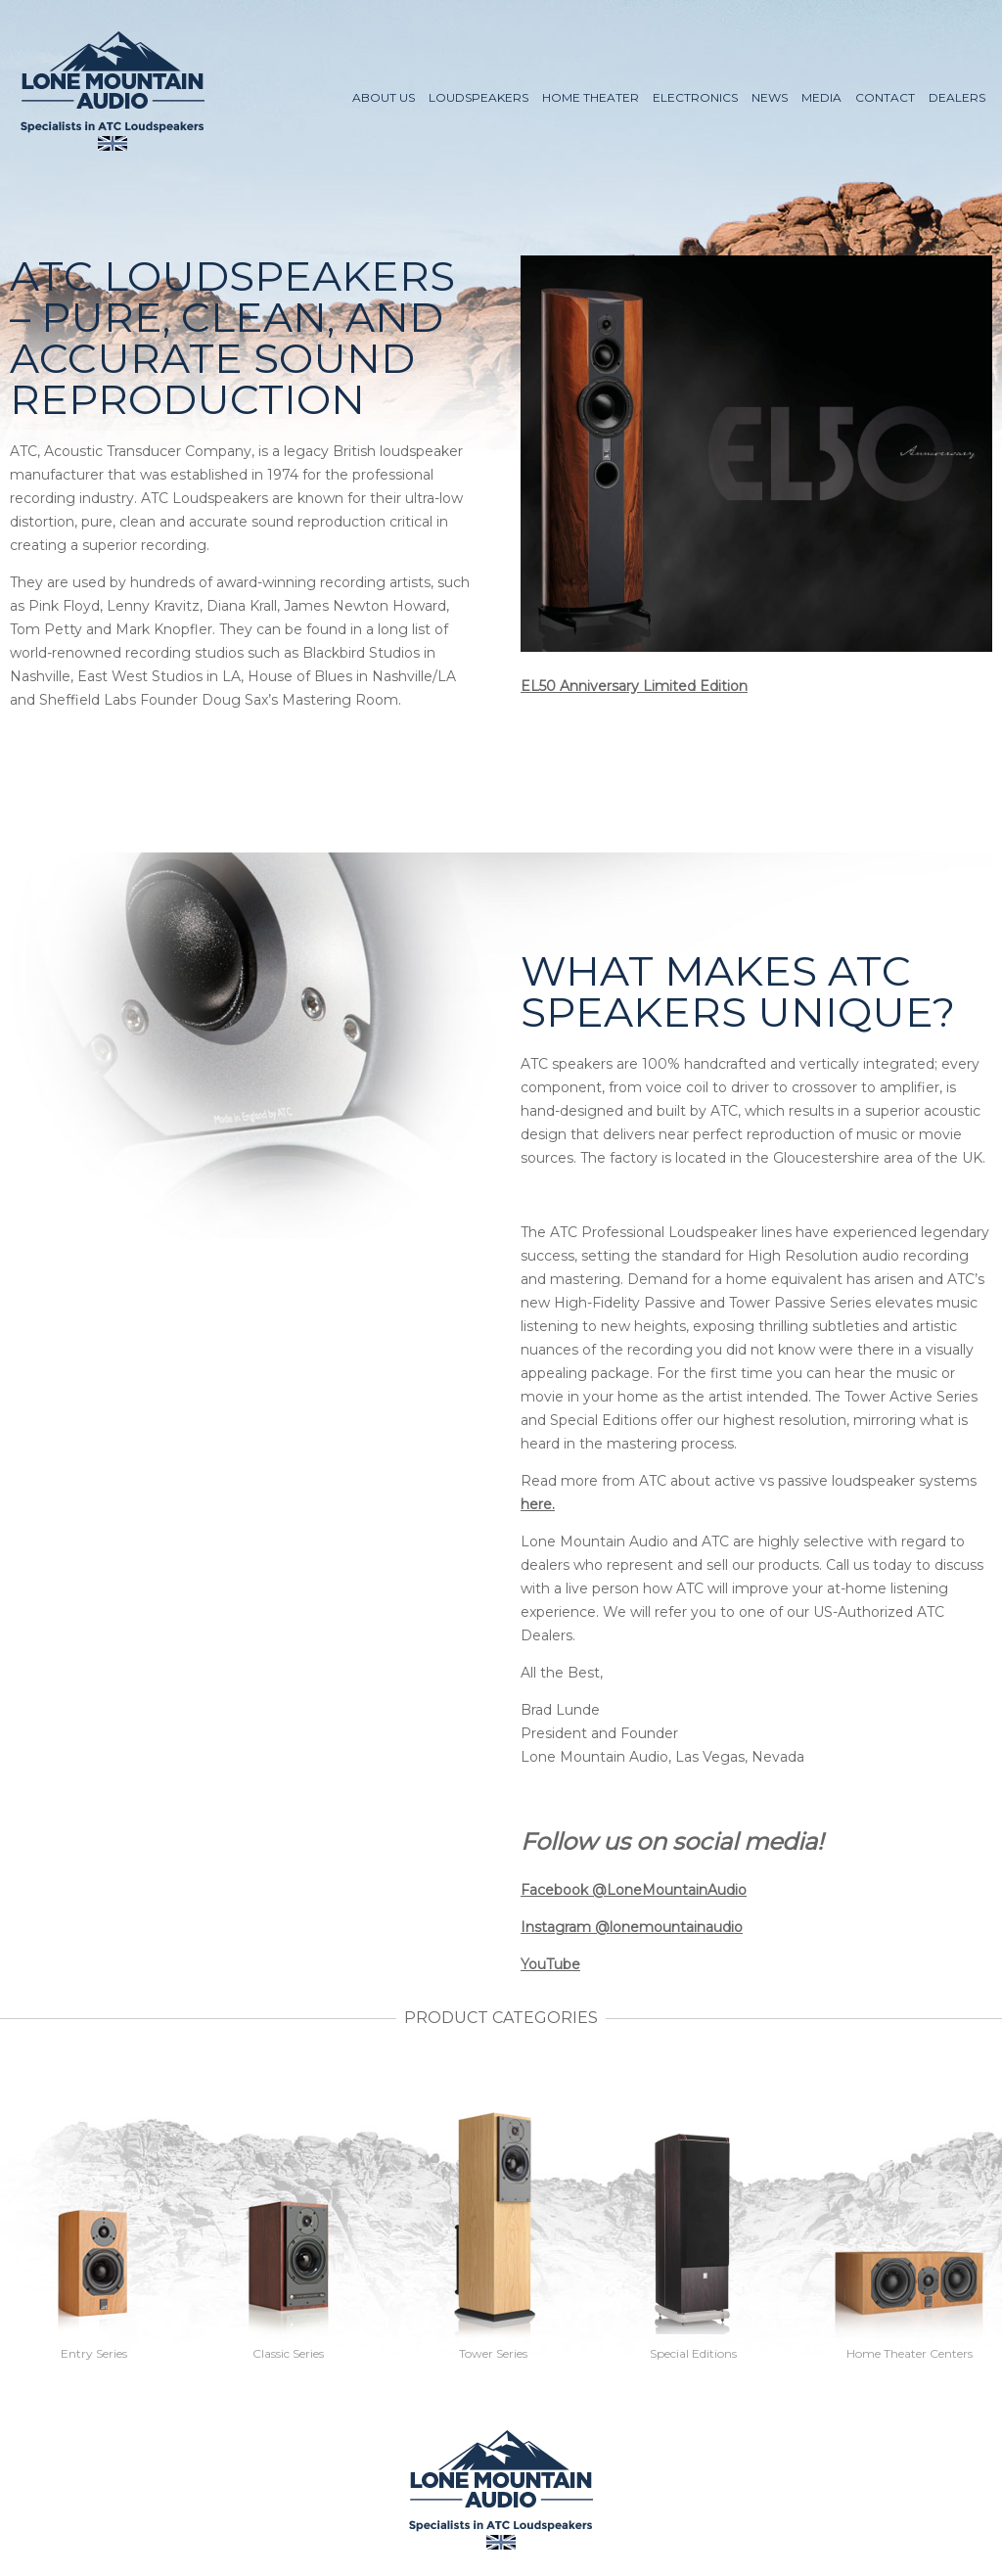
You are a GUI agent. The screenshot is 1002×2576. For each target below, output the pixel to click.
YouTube (550, 1964)
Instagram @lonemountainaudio (632, 1927)
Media (821, 97)
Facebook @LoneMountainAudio (634, 1890)
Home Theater (590, 97)
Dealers (957, 97)
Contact (885, 97)
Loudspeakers (478, 97)
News (770, 97)
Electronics (695, 97)
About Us (383, 97)
